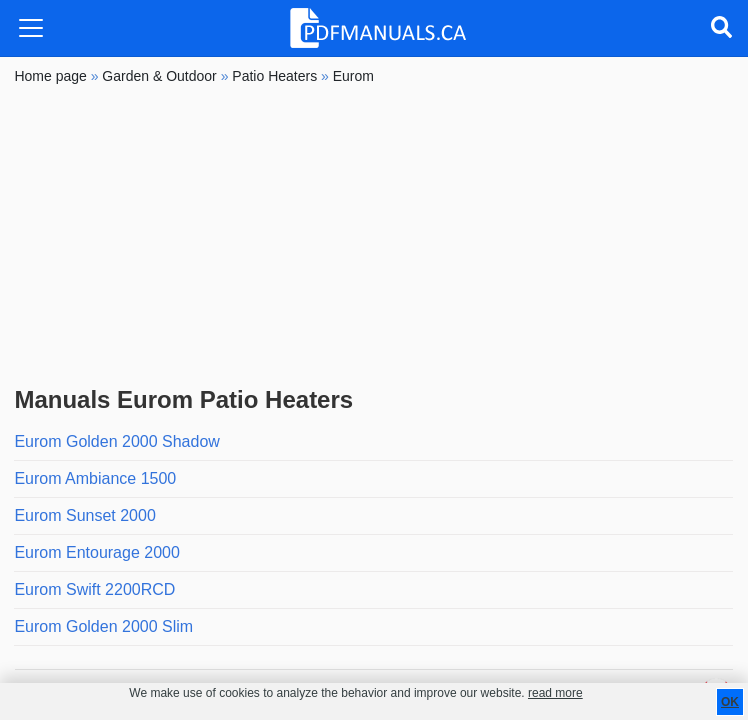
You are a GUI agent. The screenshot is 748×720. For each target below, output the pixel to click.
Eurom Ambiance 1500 (95, 478)
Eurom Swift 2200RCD (94, 589)
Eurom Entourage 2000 (96, 552)
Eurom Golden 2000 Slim (103, 626)
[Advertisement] (373, 236)
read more (555, 693)
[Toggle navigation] (31, 28)
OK (730, 702)
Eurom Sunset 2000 (84, 515)
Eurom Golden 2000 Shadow (116, 441)
